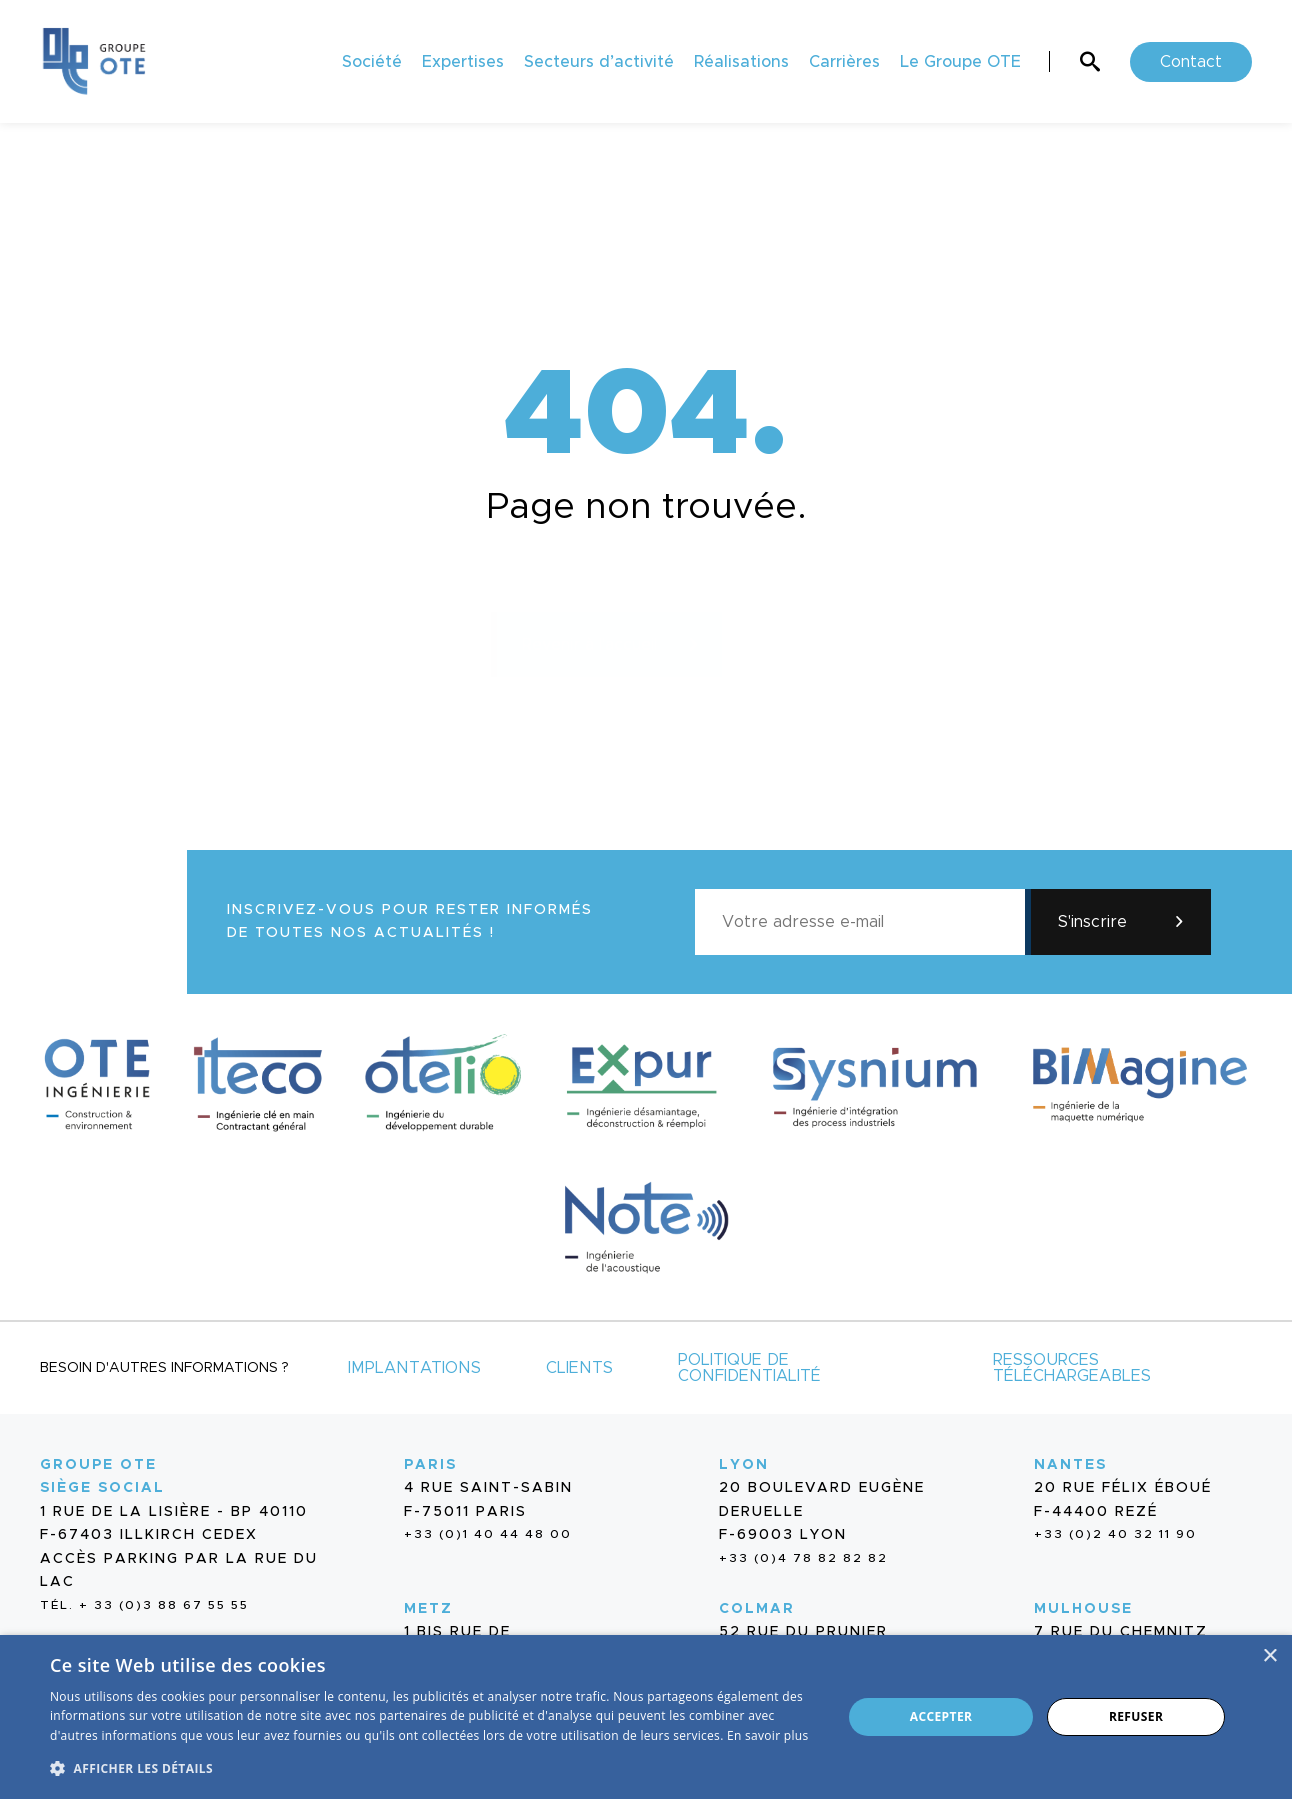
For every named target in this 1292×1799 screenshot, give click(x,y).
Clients (579, 1368)
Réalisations (741, 62)
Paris (430, 1465)
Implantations (414, 1368)
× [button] (1269, 1656)
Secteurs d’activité (599, 62)
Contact (1191, 62)
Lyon (744, 1465)
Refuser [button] (1136, 1716)
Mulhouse (1083, 1609)
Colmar (757, 1609)
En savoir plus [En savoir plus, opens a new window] (767, 1735)
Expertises (463, 62)
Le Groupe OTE (960, 62)
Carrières (844, 62)
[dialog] (646, 1717)
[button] (434, 1766)
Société (372, 62)
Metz (428, 1609)
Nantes (1070, 1465)
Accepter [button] (941, 1716)
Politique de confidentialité (749, 1368)
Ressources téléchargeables (1072, 1368)
